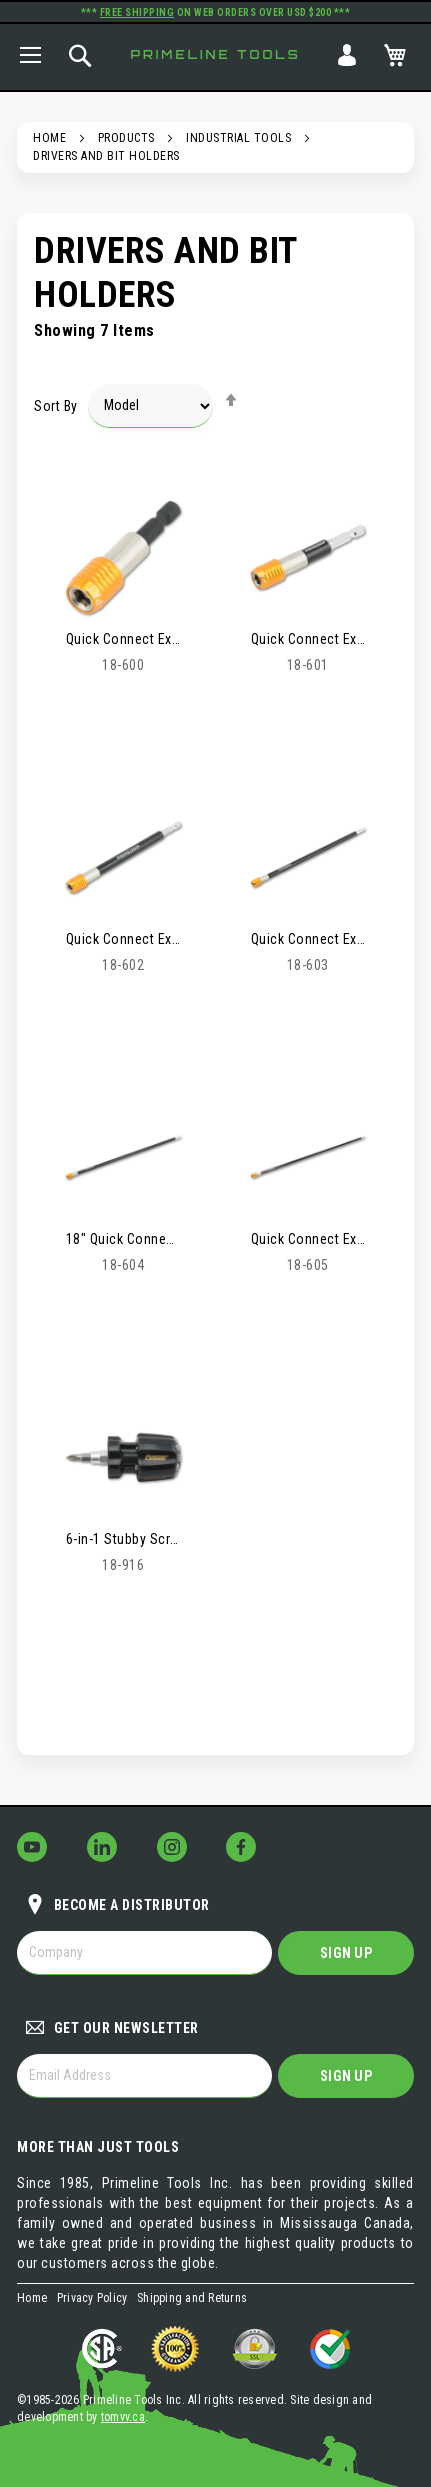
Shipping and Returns (192, 2298)
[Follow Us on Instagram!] (172, 1847)
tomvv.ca (123, 2417)
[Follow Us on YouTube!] (32, 1847)
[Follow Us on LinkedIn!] (102, 1847)
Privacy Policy (92, 2298)
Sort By (56, 405)
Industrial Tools (238, 138)
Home (49, 138)
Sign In (347, 55)
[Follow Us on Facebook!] (241, 1847)
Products (126, 138)
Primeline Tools (215, 54)
